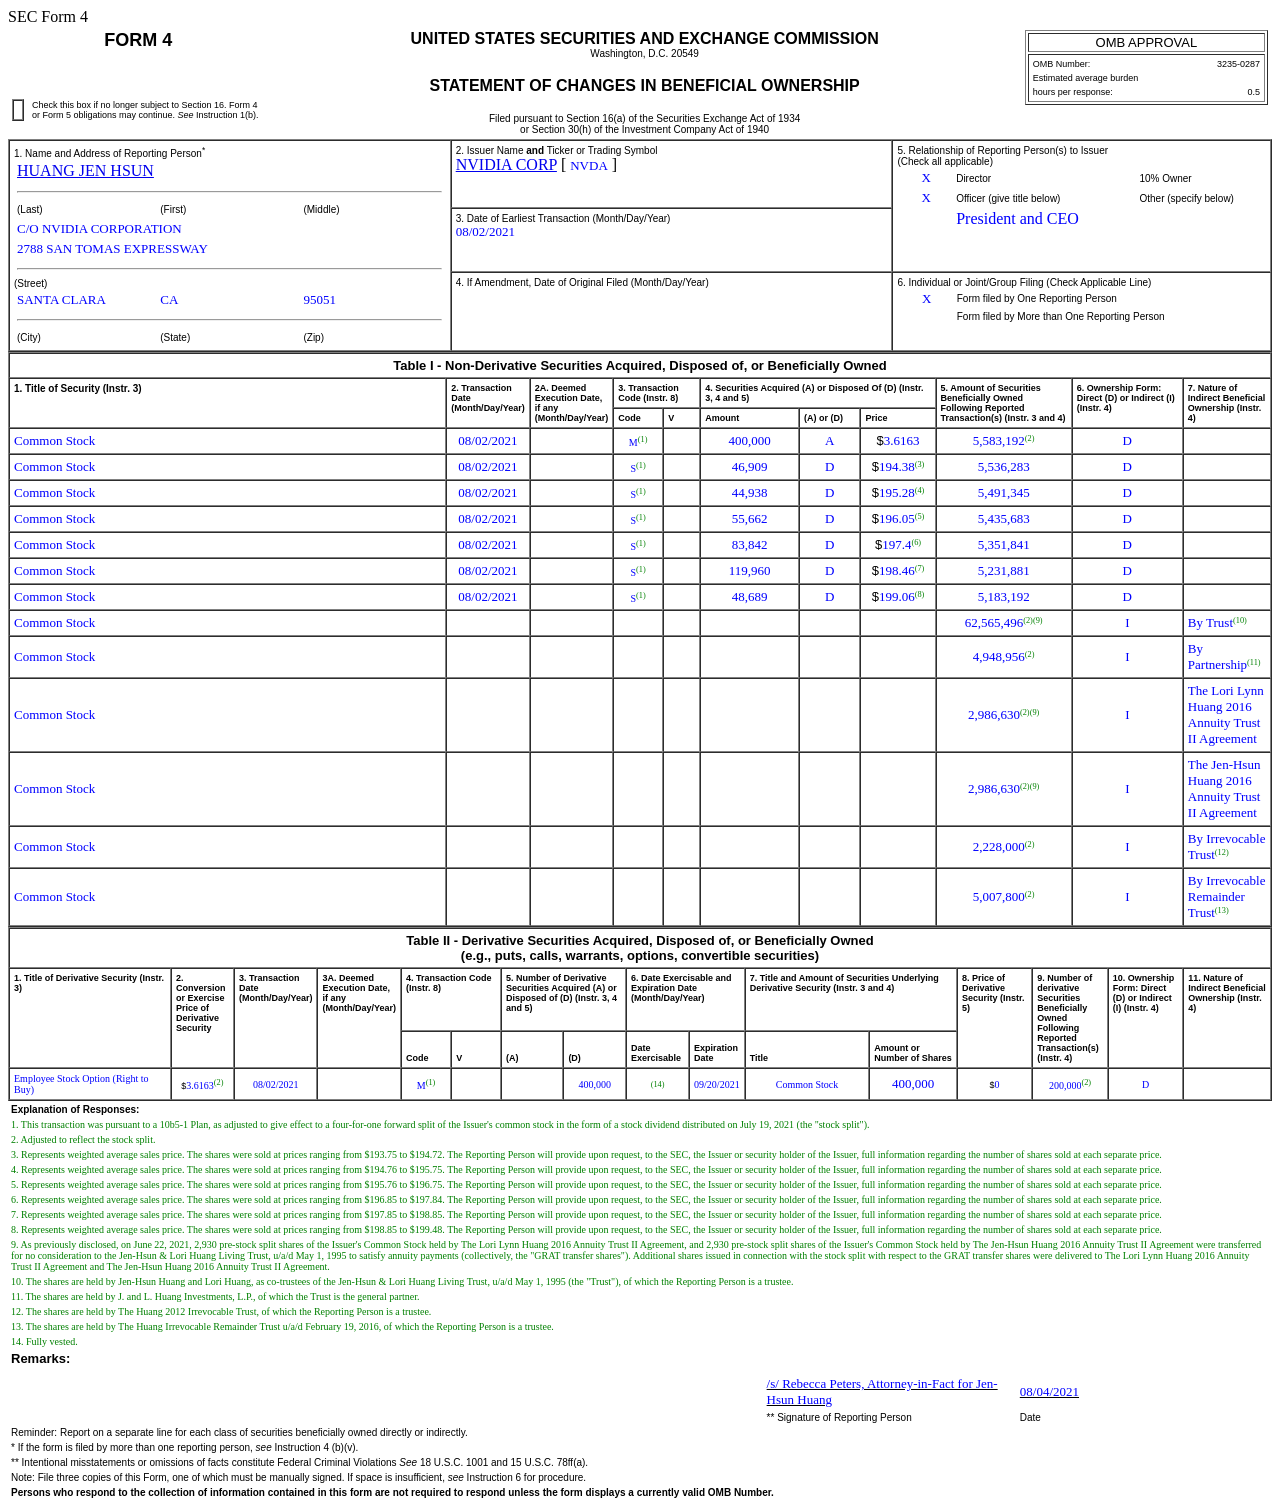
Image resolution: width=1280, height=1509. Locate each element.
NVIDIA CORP (506, 164)
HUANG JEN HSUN (85, 170)
